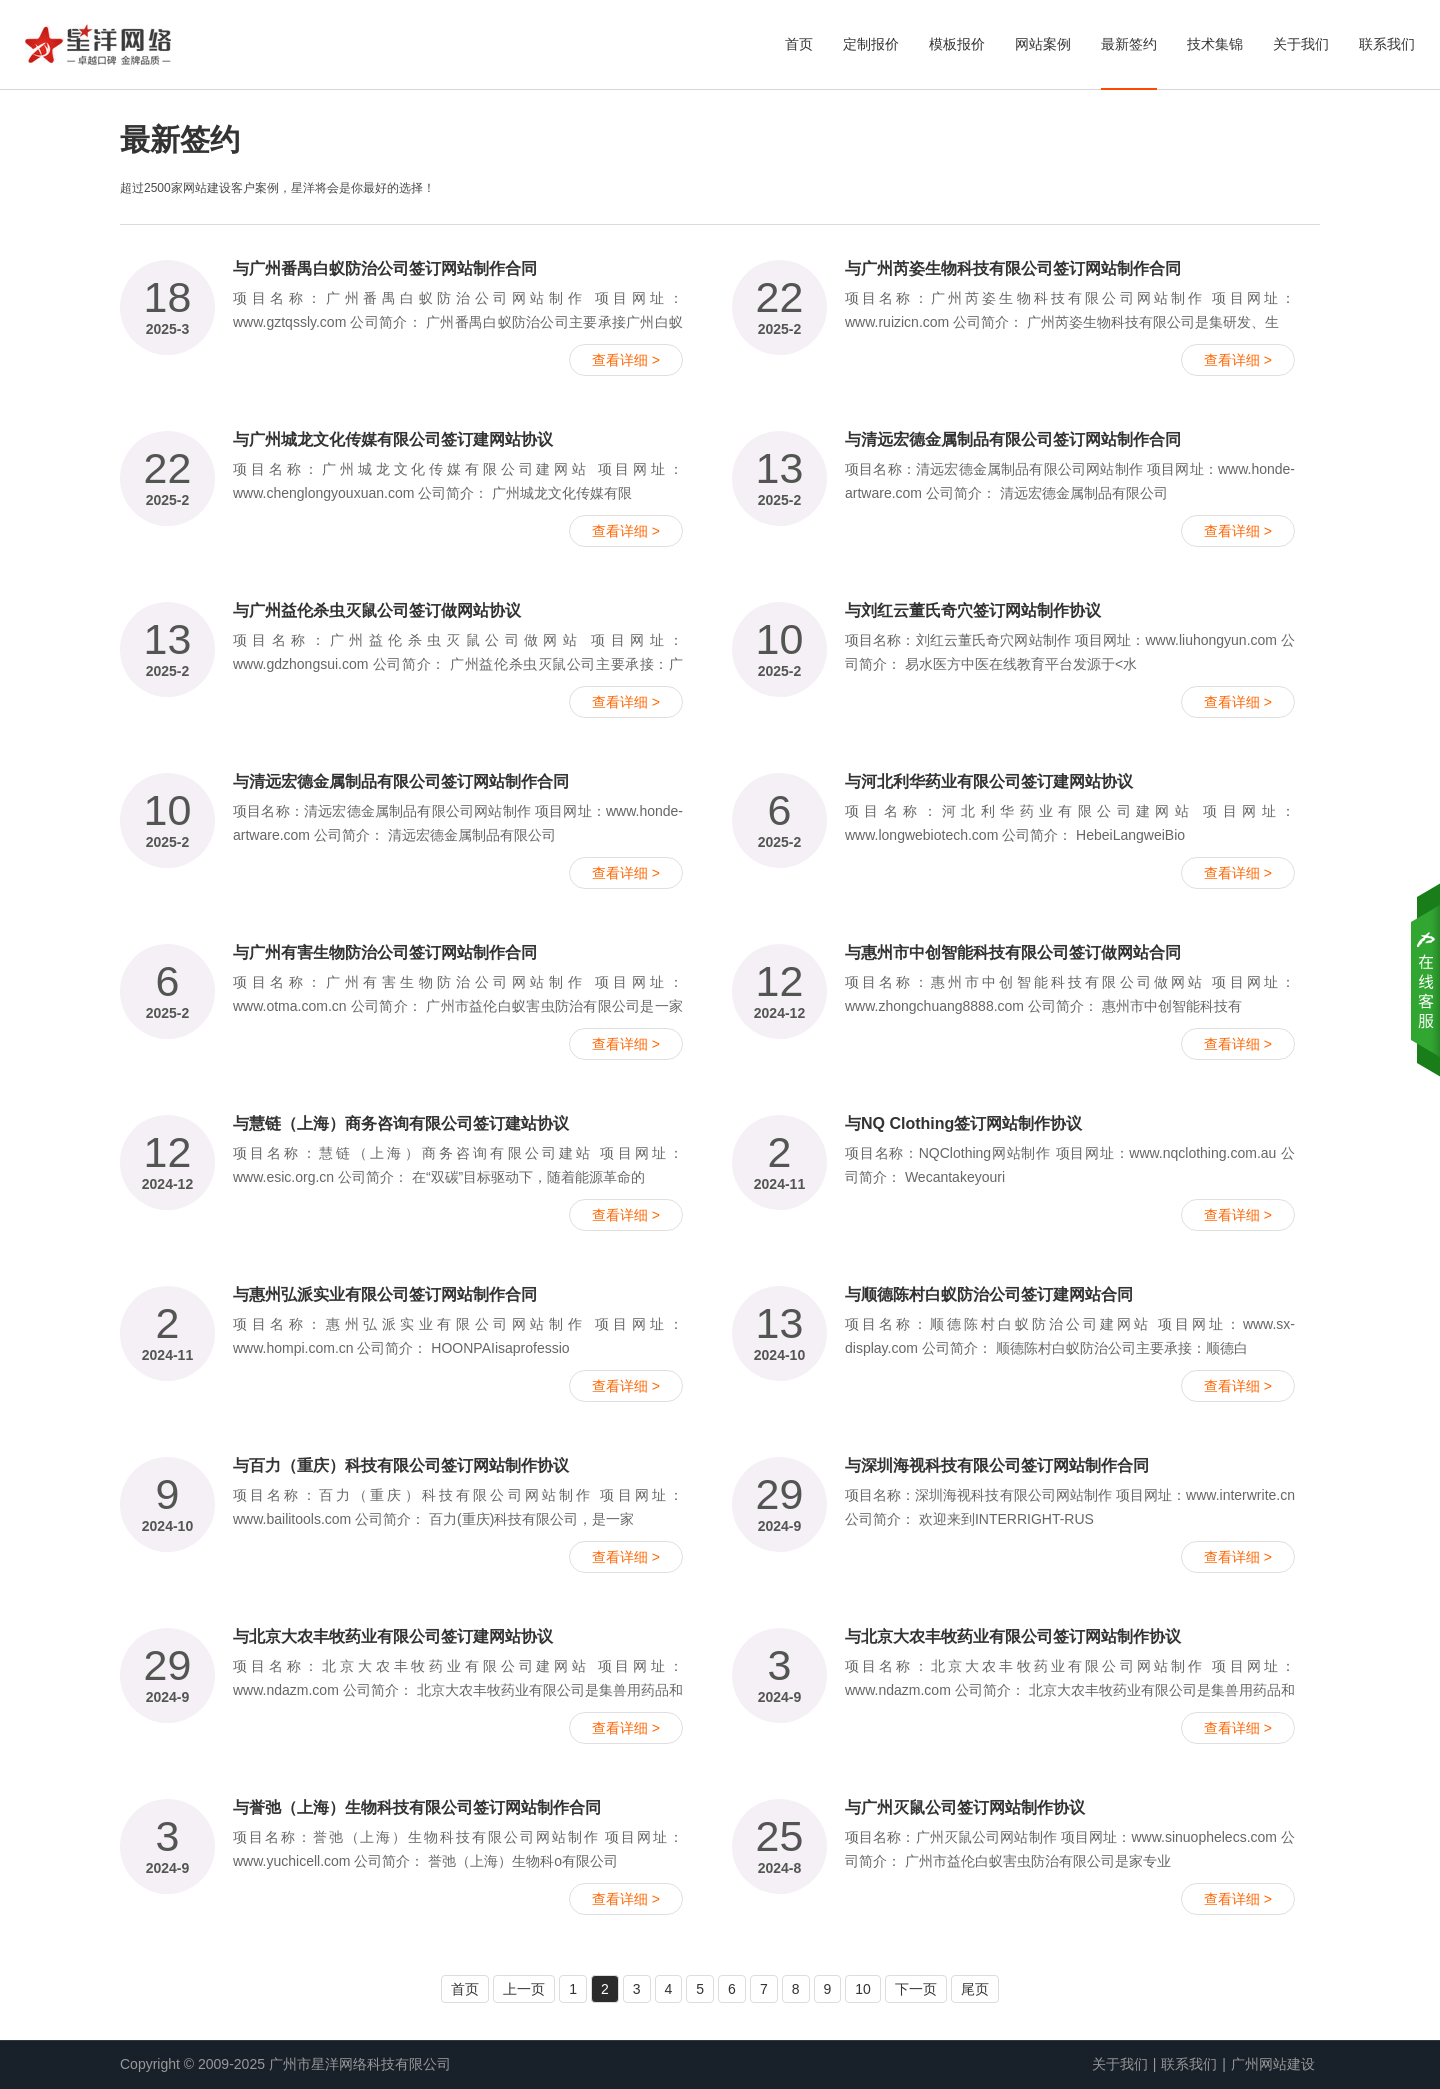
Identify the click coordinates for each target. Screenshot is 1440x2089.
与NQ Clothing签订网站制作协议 (963, 1123)
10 (863, 1989)
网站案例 (1043, 44)
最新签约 (1129, 44)
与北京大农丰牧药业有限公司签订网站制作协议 (1013, 1636)
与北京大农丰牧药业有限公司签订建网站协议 (393, 1636)
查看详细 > (626, 360)
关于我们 (1301, 44)
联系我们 (1387, 44)
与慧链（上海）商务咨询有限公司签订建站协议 (401, 1123)
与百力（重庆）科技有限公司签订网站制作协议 (401, 1465)
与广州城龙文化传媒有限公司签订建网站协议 (393, 439)
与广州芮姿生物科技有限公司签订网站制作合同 (1013, 268)
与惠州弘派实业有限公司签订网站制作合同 (385, 1294)
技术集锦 (1215, 44)
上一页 (524, 1989)
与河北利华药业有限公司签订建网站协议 (989, 781)
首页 (799, 44)
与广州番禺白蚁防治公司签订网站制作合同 (385, 268)
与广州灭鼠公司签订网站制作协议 (965, 1807)
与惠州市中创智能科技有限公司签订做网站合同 (1013, 952)
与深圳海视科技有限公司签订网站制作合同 (997, 1465)
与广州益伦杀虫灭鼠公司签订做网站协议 (377, 610)
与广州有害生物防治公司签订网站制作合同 (385, 952)
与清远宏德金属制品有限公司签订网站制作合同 (1013, 439)
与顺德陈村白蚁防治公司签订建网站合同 (989, 1294)
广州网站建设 (1273, 2064)
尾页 (975, 1989)
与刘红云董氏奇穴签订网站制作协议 (973, 610)
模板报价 (957, 44)
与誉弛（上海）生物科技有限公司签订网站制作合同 (417, 1807)
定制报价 (871, 44)
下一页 (916, 1989)
